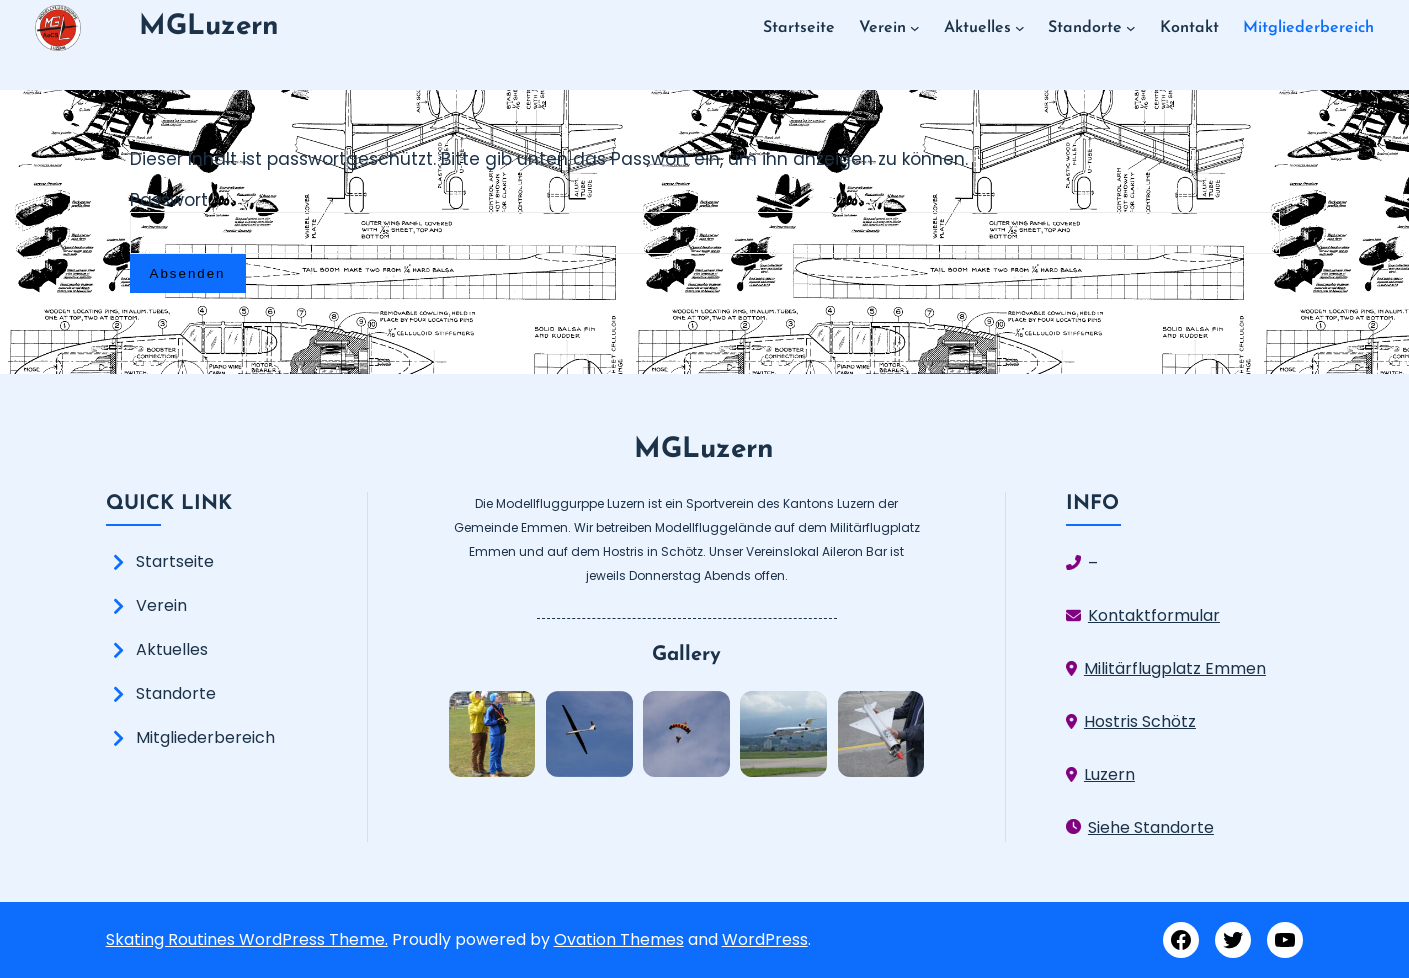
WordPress (765, 939)
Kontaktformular (1154, 615)
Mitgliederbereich (205, 737)
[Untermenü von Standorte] (1131, 28)
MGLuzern (209, 27)
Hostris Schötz (1140, 721)
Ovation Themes (619, 939)
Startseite (175, 561)
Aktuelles (172, 649)
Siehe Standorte (1151, 827)
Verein (161, 605)
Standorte (176, 693)
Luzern (1109, 774)
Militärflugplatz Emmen (1175, 668)
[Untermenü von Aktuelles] (1020, 28)
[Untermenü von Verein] (915, 28)
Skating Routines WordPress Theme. (247, 939)
